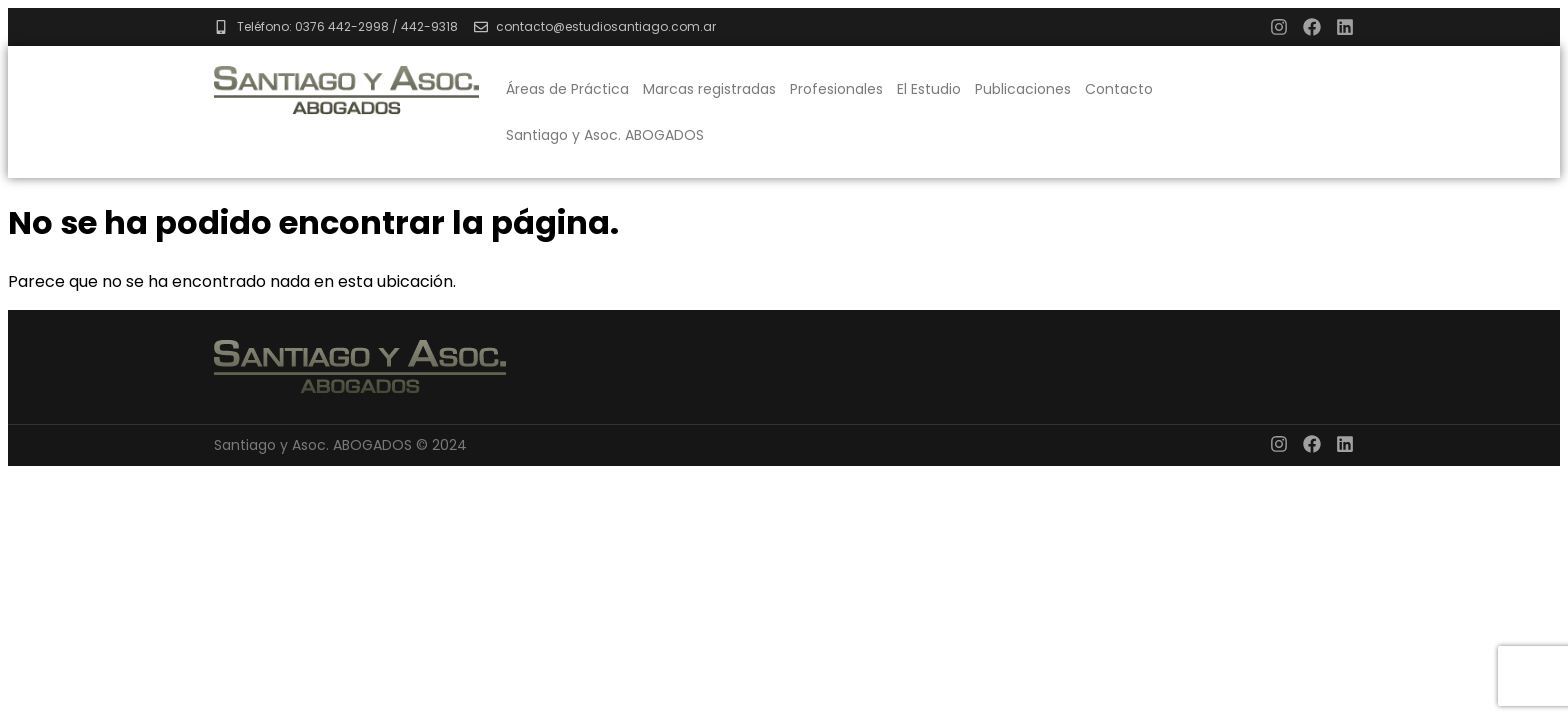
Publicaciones (1023, 89)
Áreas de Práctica (567, 89)
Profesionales (836, 89)
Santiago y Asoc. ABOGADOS (605, 135)
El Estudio (929, 89)
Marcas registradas (709, 89)
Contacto (1119, 89)
